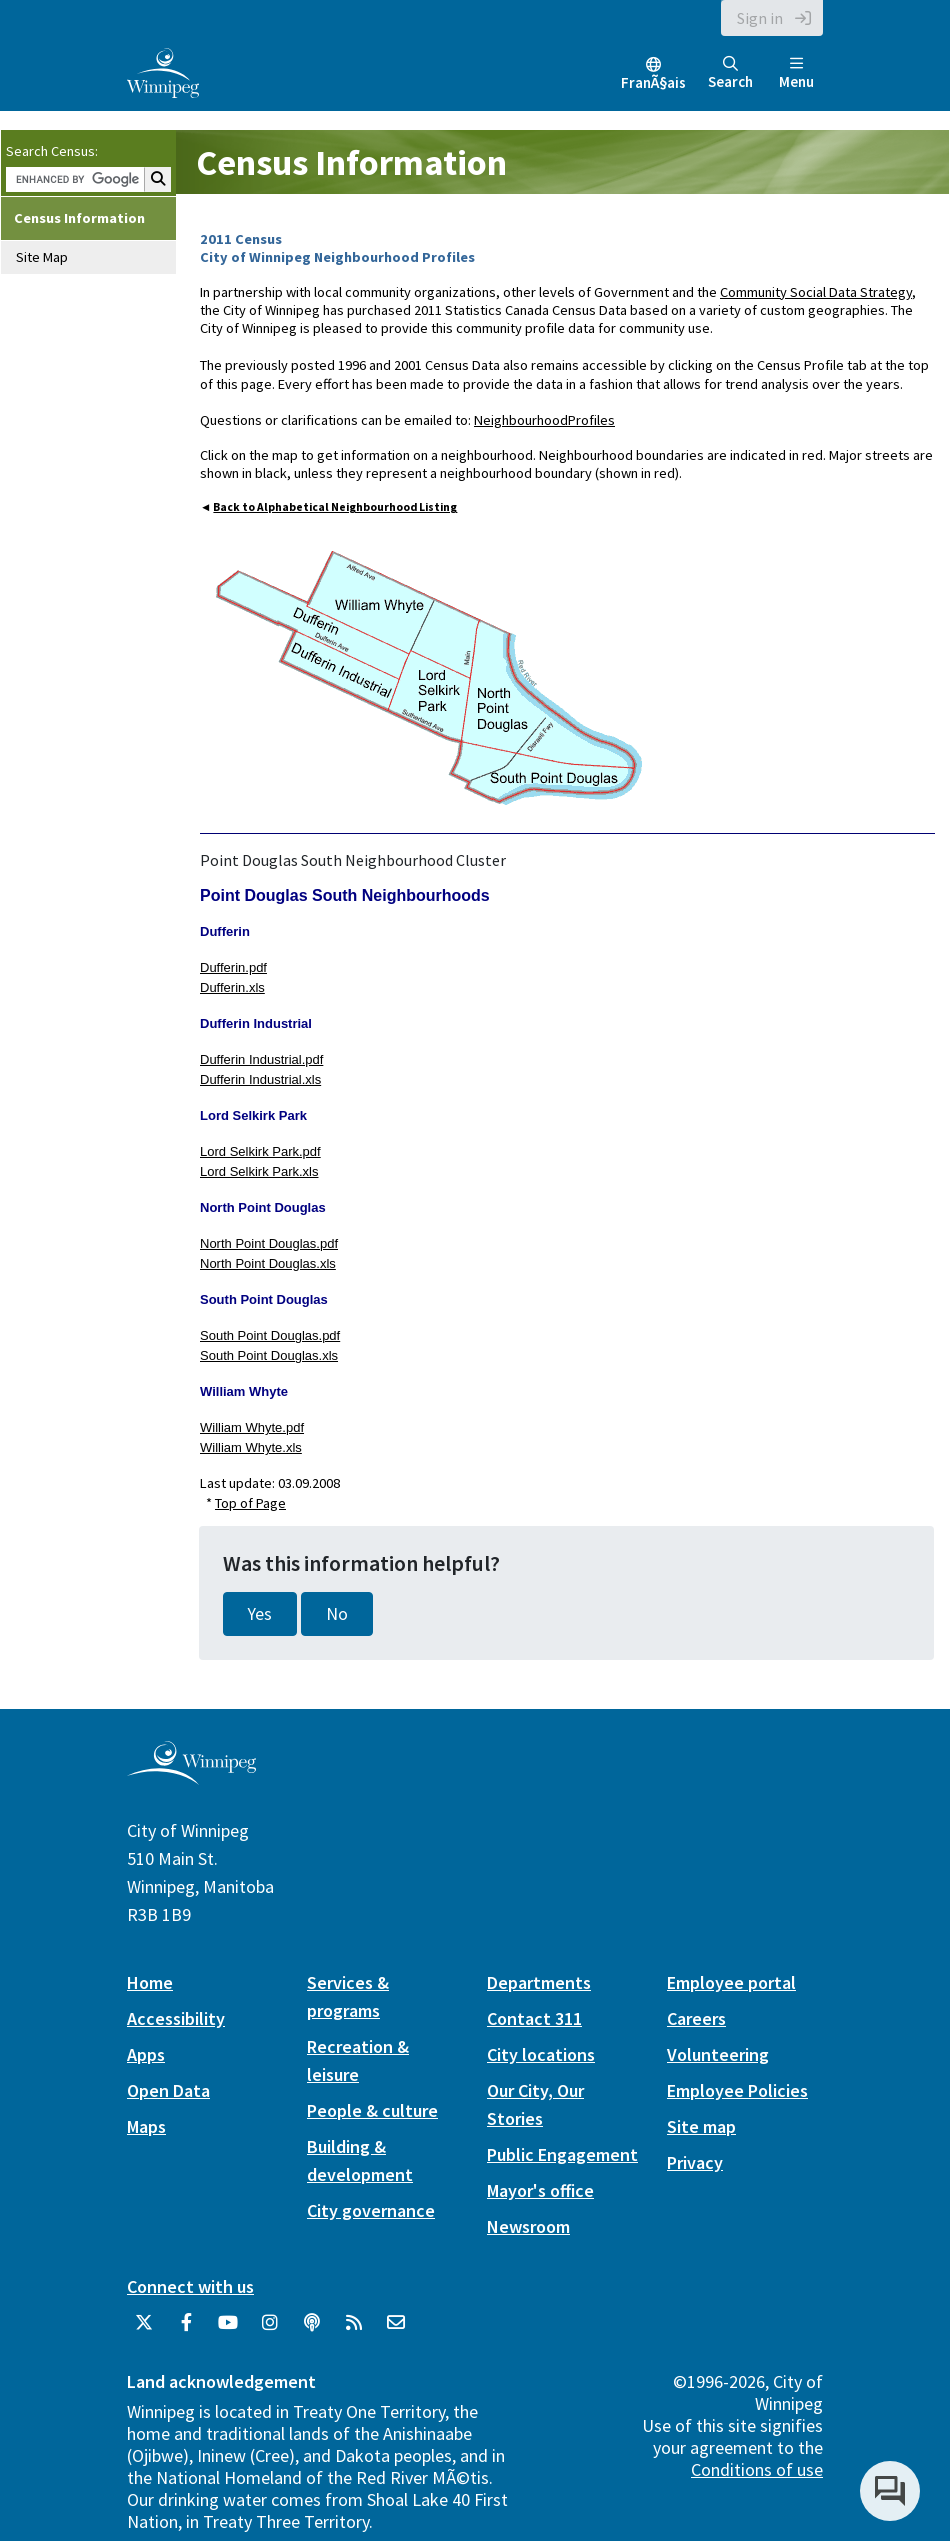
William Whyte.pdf (252, 1427)
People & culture (372, 2110)
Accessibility (176, 2018)
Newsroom (528, 2226)
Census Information (79, 218)
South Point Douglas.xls (269, 1355)
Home (150, 1982)
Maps (146, 2126)
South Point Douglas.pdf (270, 1335)
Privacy (695, 2162)
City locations (541, 2054)
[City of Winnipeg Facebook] (186, 2330)
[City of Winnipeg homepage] (191, 1777)
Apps (146, 2054)
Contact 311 (534, 2018)
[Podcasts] (312, 2330)
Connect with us (190, 2286)
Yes (260, 1614)
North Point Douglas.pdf (269, 1243)
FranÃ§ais (653, 82)
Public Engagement (562, 2154)
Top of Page (250, 1503)
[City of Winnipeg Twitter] (144, 2330)
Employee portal (731, 1982)
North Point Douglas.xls (268, 1263)
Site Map (42, 257)
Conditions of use (757, 2469)
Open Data (168, 2090)
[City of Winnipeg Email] (396, 2330)
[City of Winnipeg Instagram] (270, 2330)
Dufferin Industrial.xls (260, 1079)
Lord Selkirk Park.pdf (260, 1151)
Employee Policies (737, 2090)
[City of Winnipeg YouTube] (228, 2330)
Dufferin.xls (232, 987)
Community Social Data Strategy (816, 292)
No (337, 1614)
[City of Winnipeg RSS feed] (354, 2330)
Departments (539, 1982)
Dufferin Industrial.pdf (261, 1059)
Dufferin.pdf (233, 967)
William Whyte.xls (251, 1447)
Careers (696, 2018)
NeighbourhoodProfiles (544, 420)
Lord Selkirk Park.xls (259, 1171)
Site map (701, 2126)
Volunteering (718, 2054)
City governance (371, 2210)
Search (730, 73)
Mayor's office (540, 2190)
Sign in (760, 18)
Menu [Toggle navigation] (796, 73)
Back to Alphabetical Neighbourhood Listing (335, 507)
